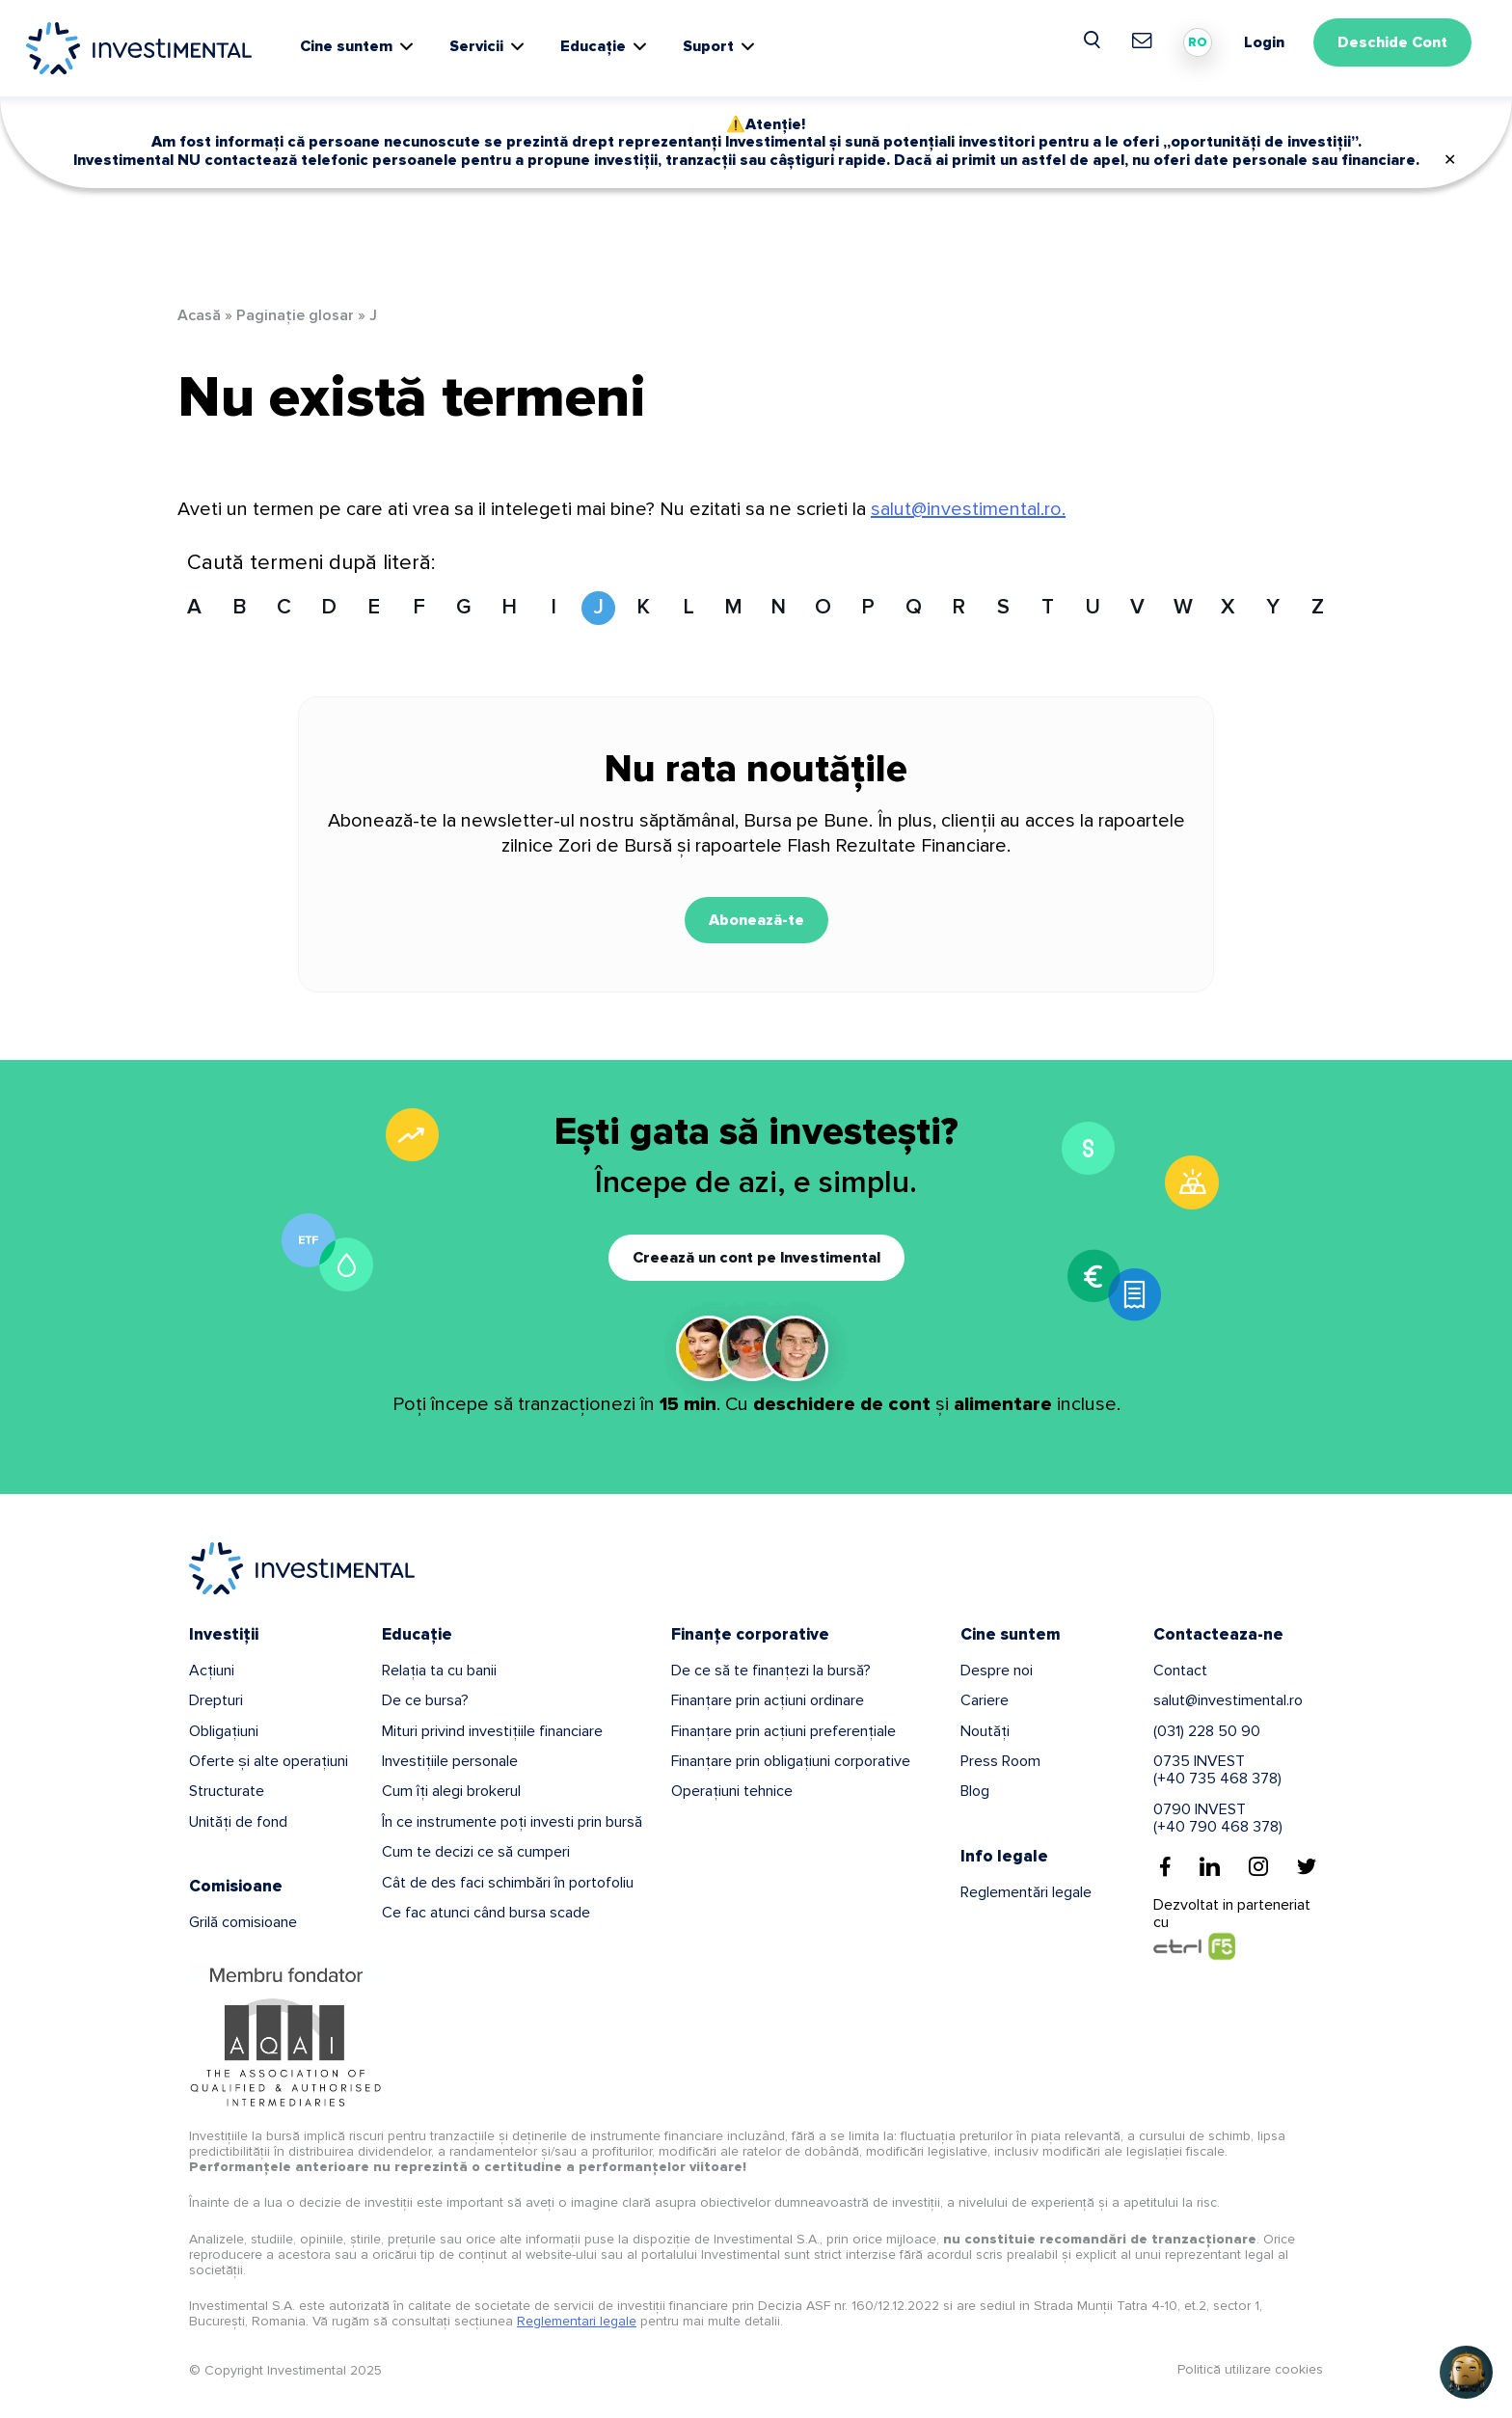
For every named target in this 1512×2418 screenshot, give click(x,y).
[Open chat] (1466, 2372)
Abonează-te (756, 920)
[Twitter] (1306, 1866)
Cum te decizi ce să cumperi (476, 1851)
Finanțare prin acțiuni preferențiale (783, 1731)
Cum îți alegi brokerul (451, 1791)
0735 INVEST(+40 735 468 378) (1217, 1770)
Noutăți (985, 1731)
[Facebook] (1165, 1866)
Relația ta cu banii (439, 1670)
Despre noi (996, 1670)
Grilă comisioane (243, 1922)
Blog (974, 1791)
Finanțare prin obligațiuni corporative (790, 1761)
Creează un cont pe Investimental (756, 1257)
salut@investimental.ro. (968, 509)
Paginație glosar (295, 315)
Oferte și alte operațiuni (268, 1761)
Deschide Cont (1392, 42)
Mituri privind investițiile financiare (492, 1731)
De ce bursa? (425, 1700)
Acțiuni (211, 1670)
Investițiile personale (450, 1761)
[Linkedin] (1210, 1866)
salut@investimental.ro (1228, 1700)
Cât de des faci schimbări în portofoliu (508, 1882)
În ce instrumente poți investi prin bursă (512, 1822)
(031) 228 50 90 (1206, 1731)
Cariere (984, 1700)
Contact (1180, 1670)
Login (1264, 42)
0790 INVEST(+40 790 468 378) (1217, 1818)
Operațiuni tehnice (732, 1791)
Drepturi (216, 1700)
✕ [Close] (1450, 160)
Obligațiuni (223, 1731)
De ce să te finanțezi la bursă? (771, 1670)
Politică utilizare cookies (1250, 2369)
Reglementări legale (1026, 1892)
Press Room (1000, 1761)
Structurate (226, 1791)
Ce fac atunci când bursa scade (486, 1912)
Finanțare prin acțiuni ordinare (767, 1700)
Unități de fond (238, 1822)
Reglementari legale (576, 2321)
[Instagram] (1258, 1866)
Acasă (199, 315)
